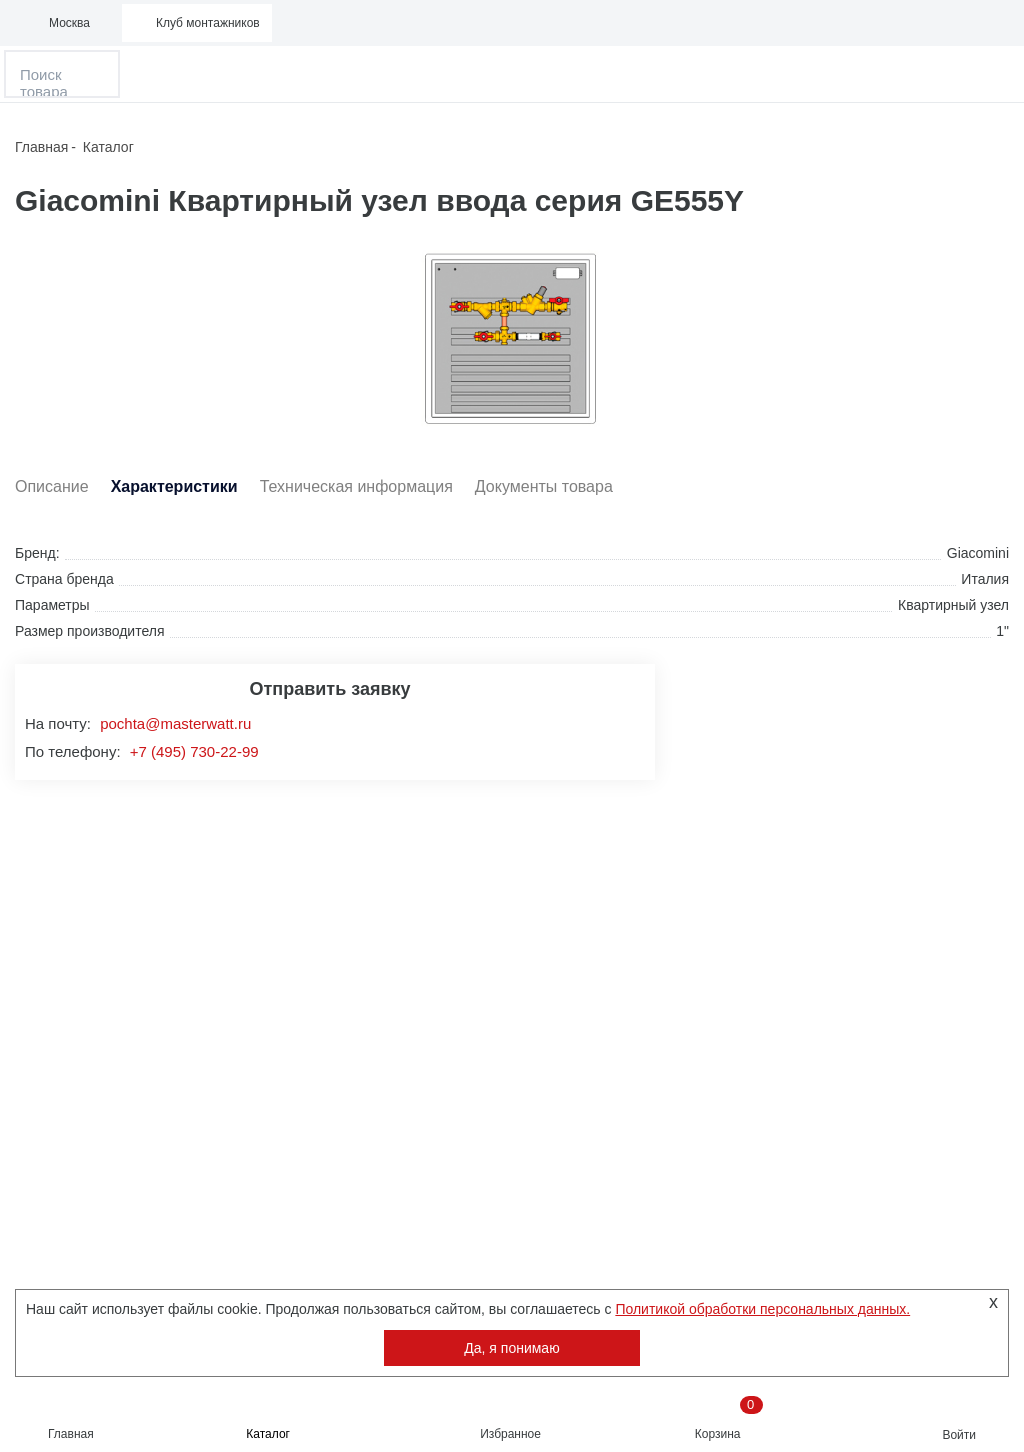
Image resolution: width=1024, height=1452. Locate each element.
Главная (71, 1434)
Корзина (729, 1418)
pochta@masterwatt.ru (175, 723)
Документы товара (544, 487)
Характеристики (174, 487)
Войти (959, 1435)
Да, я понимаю (511, 1348)
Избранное (510, 1434)
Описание (52, 487)
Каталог (268, 1434)
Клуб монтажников (208, 23)
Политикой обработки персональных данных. (762, 1309)
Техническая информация (356, 487)
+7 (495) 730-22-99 (194, 751)
